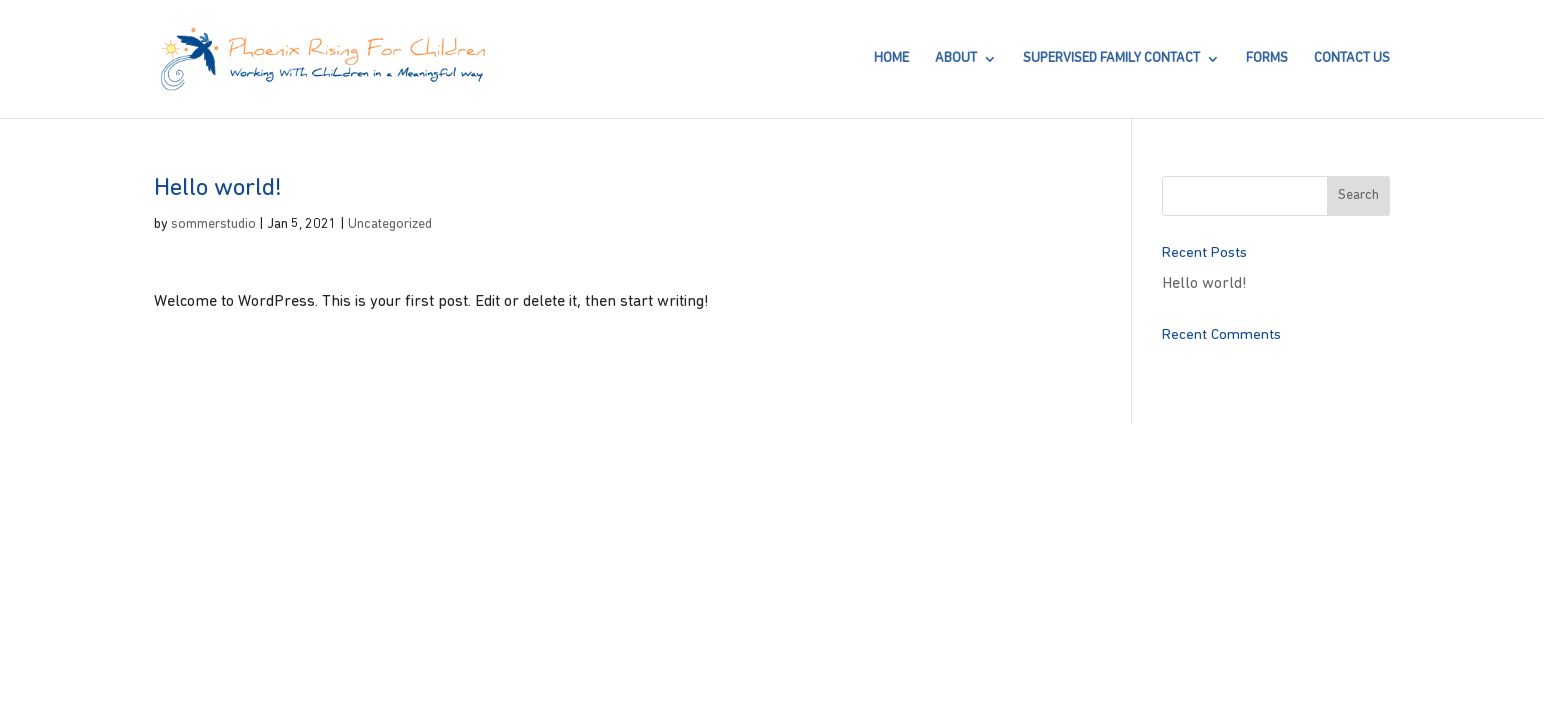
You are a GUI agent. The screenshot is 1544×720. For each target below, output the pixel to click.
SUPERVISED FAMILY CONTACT (1111, 59)
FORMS (1267, 59)
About (956, 59)
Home (891, 59)
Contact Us (1352, 59)
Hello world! (1204, 284)
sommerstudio (213, 224)
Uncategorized (390, 224)
